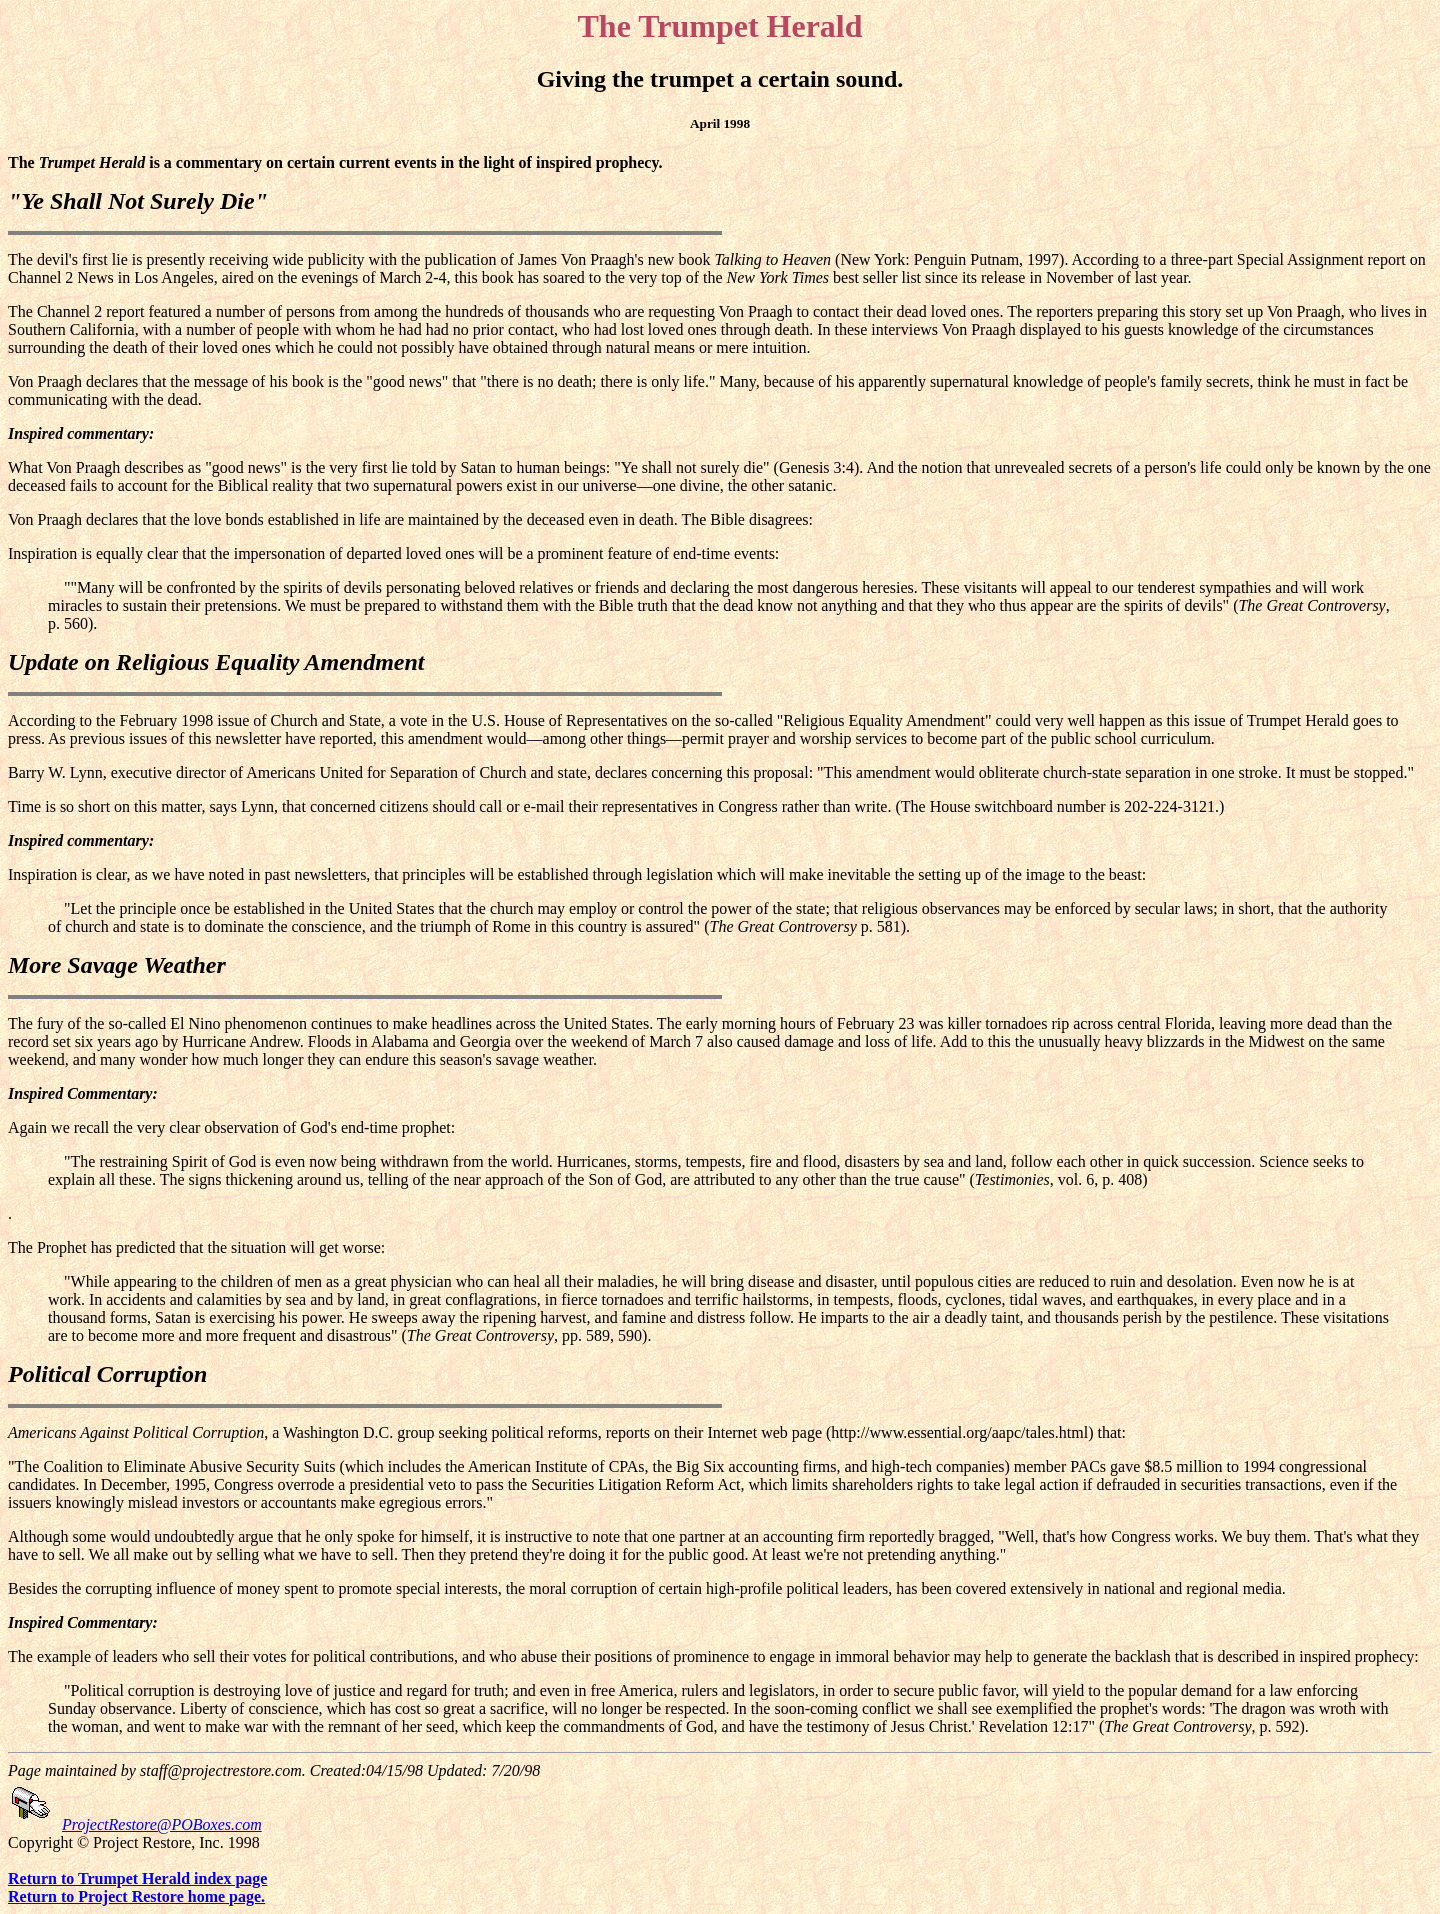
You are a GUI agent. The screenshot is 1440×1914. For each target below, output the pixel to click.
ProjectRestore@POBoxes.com (162, 1824)
